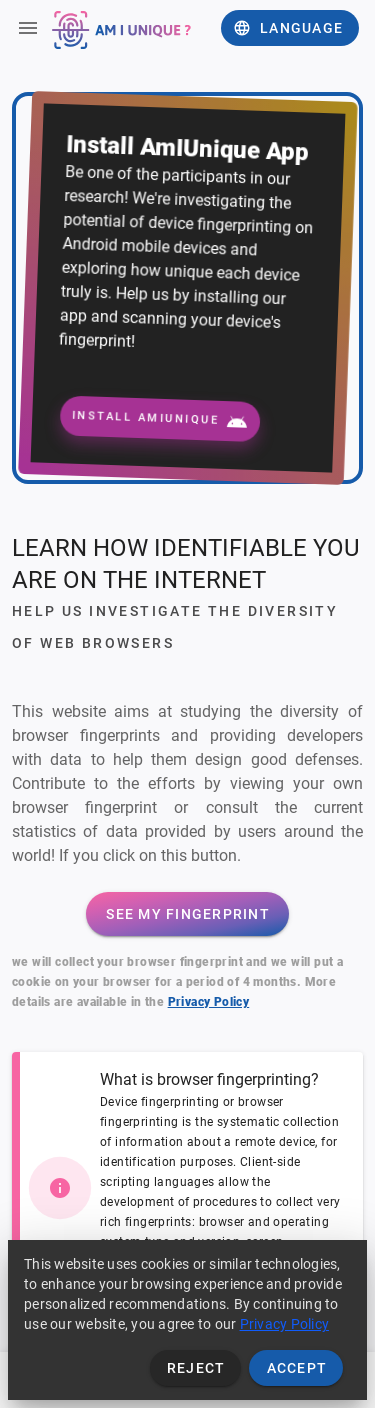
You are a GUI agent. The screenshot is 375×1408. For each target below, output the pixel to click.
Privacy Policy (209, 1002)
